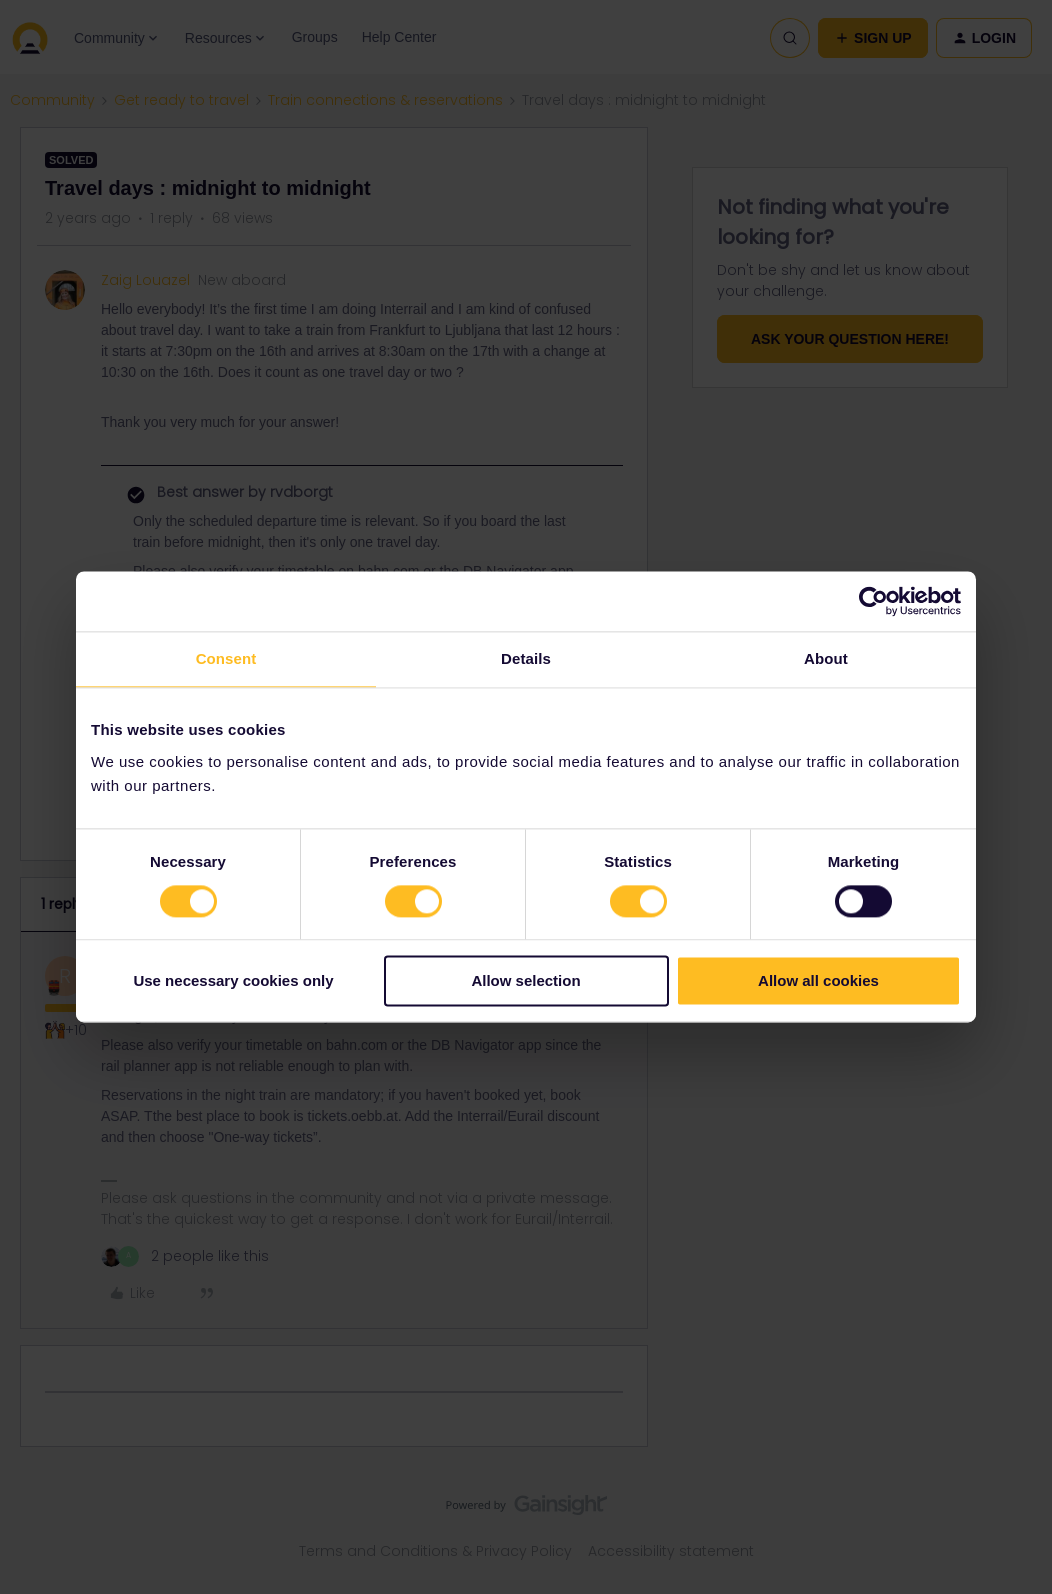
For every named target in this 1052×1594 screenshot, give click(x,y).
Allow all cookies (818, 981)
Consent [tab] (226, 658)
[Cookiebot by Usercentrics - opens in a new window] (873, 601)
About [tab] (826, 658)
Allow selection (525, 981)
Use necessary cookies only (233, 981)
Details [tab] (526, 658)
